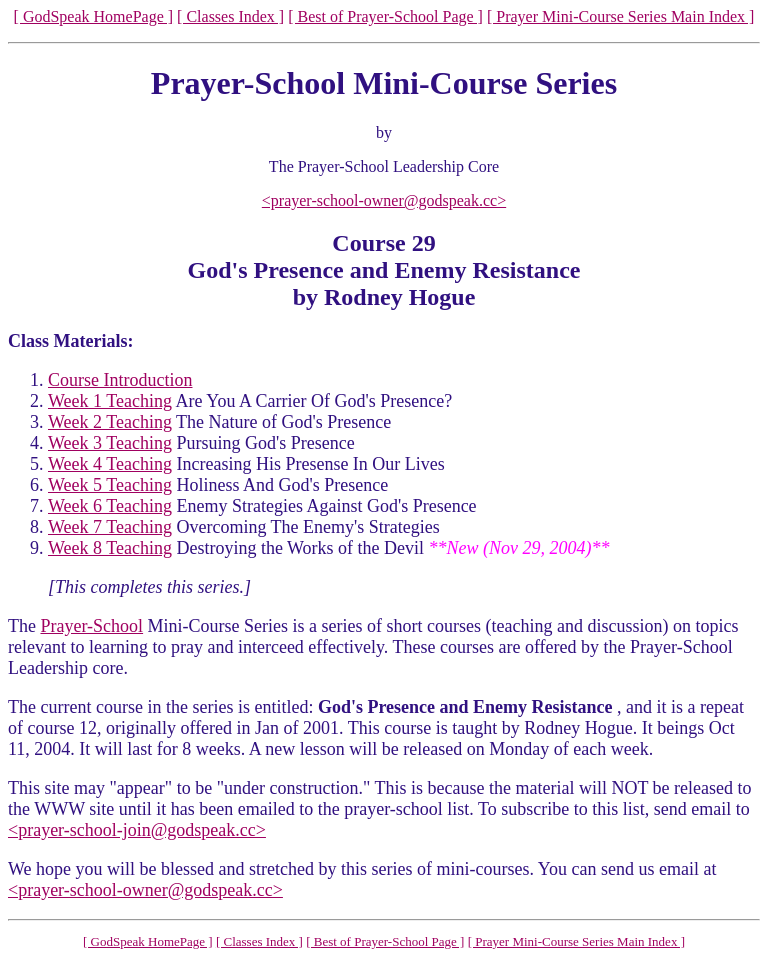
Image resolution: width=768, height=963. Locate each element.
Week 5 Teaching (110, 485)
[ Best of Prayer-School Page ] (385, 16)
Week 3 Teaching (110, 443)
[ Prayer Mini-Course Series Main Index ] (621, 16)
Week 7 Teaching (110, 527)
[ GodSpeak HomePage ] (94, 16)
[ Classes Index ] (230, 16)
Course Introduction (120, 380)
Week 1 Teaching (110, 401)
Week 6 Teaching (110, 506)
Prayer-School (91, 626)
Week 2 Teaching (110, 422)
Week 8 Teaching (110, 548)
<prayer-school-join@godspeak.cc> (137, 830)
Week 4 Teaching (110, 464)
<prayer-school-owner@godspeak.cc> (384, 200)
